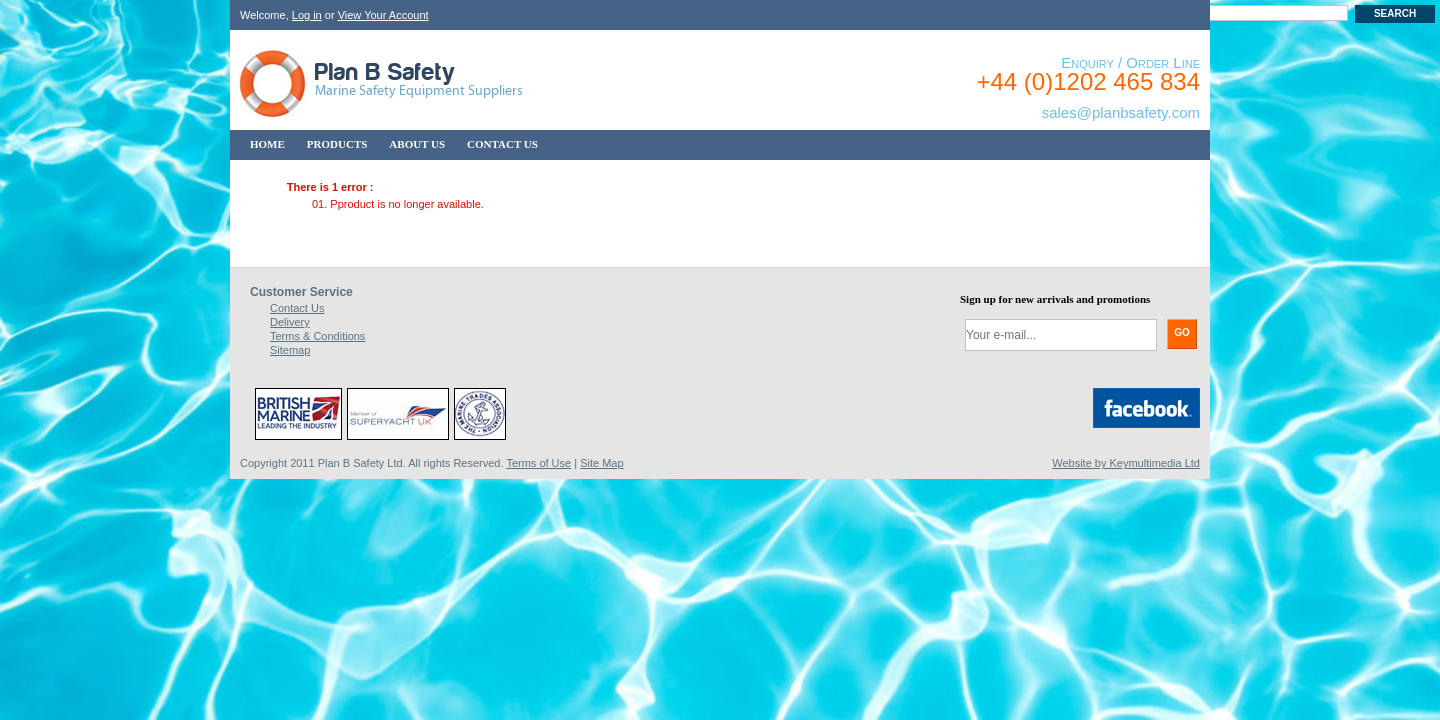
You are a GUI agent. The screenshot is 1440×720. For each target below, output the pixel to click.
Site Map (601, 463)
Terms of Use (538, 463)
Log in (307, 15)
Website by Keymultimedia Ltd (1126, 463)
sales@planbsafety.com (1121, 112)
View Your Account (383, 15)
